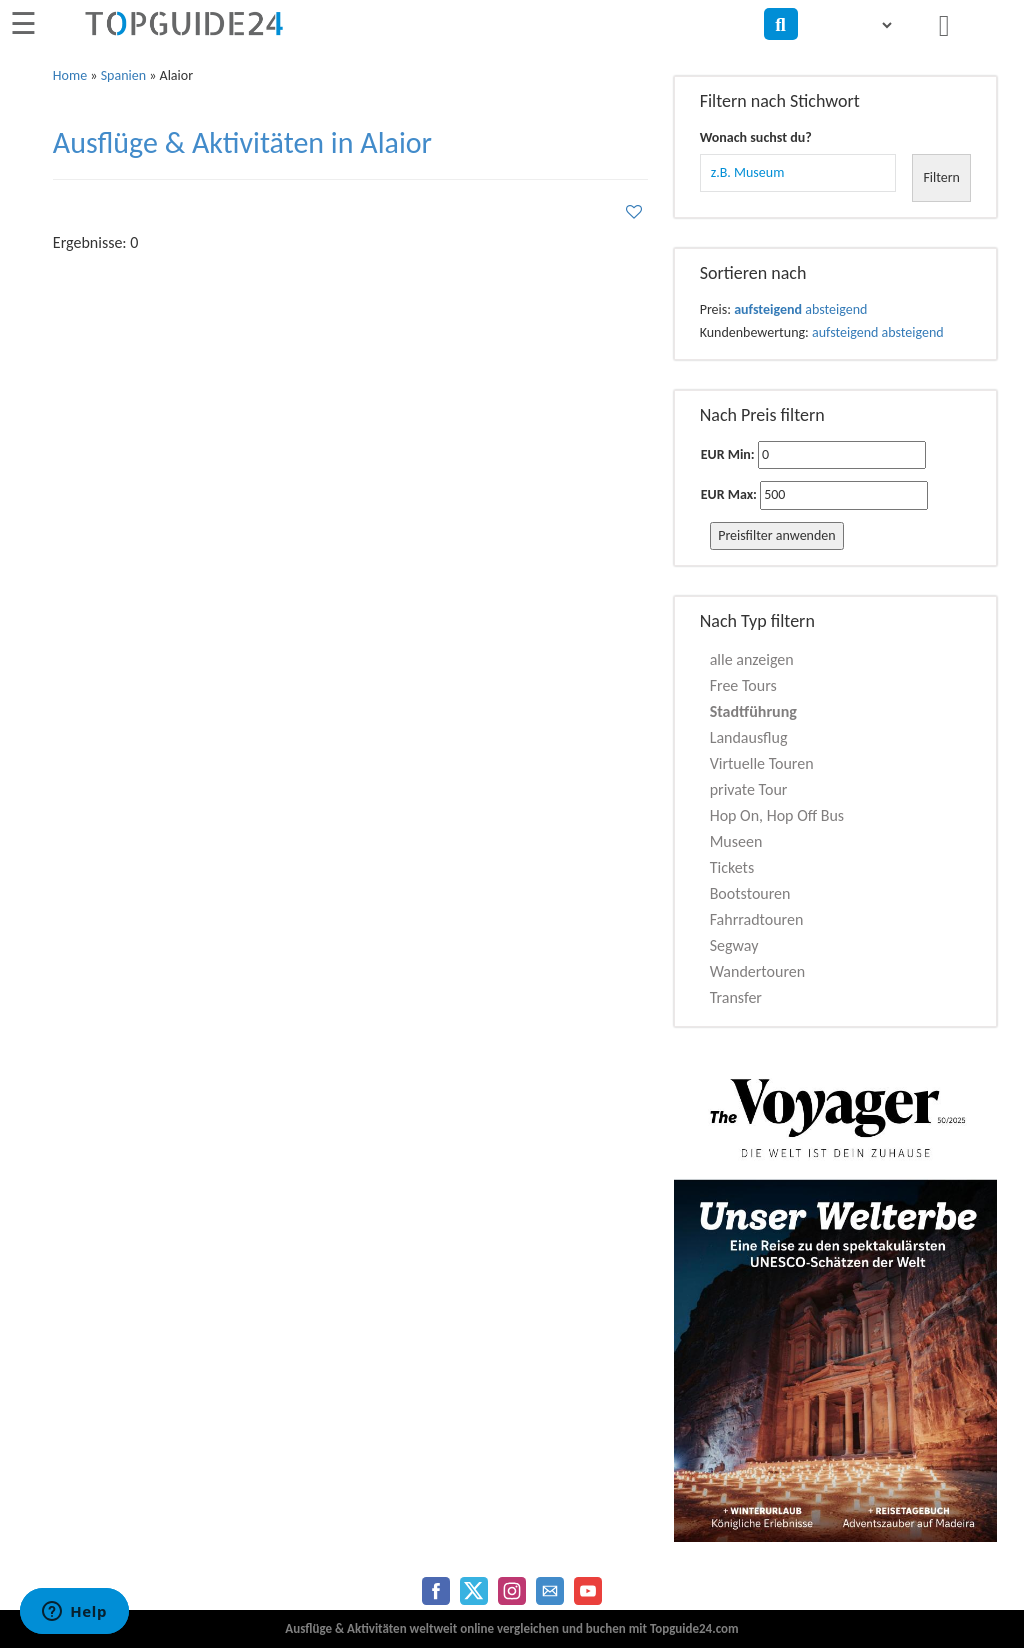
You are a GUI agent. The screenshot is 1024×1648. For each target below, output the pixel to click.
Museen (736, 841)
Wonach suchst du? (756, 137)
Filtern (941, 177)
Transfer (736, 997)
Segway (734, 945)
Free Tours (743, 685)
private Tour (749, 789)
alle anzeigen (752, 659)
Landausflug (749, 737)
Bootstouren (750, 893)
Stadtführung (753, 711)
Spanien (123, 75)
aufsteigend (768, 309)
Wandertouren (757, 971)
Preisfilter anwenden (776, 535)
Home (70, 75)
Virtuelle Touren (762, 763)
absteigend (836, 309)
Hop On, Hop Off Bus (777, 815)
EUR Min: (728, 454)
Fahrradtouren (757, 919)
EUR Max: (729, 494)
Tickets (732, 867)
